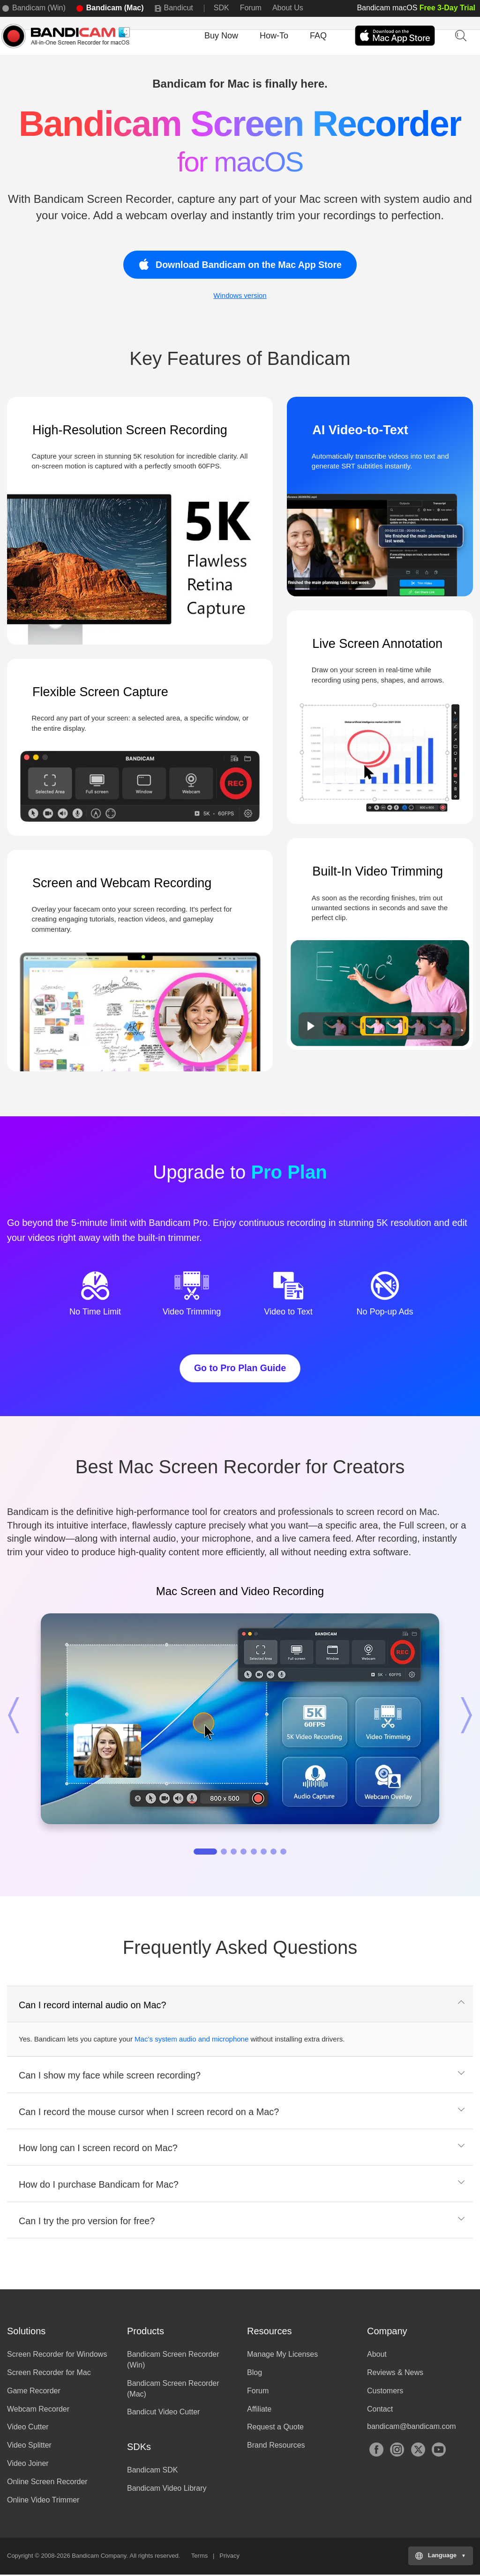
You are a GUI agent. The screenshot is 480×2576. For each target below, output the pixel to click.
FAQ (318, 35)
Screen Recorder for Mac (49, 2374)
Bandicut (178, 8)
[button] (21, 1715)
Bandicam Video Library (167, 2490)
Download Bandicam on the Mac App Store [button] (240, 264)
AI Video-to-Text (360, 430)
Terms (199, 2557)
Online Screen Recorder (47, 2483)
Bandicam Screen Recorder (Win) (173, 2361)
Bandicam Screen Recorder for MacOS (68, 36)
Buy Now (221, 35)
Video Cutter (28, 2428)
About (377, 2356)
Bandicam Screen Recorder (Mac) (173, 2390)
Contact (380, 2410)
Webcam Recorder (38, 2410)
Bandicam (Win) (39, 8)
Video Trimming (192, 1311)
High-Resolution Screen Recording (129, 430)
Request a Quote (275, 2428)
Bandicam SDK (152, 2471)
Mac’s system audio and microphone (191, 2040)
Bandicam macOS (416, 8)
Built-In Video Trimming (377, 871)
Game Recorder (33, 2392)
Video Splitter (29, 2446)
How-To (274, 35)
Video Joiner (28, 2465)
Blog (254, 2374)
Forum (251, 8)
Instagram (397, 2451)
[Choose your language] (440, 2557)
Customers (385, 2392)
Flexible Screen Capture (100, 692)
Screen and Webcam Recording (121, 883)
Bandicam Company (99, 2557)
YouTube (439, 2451)
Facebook (376, 2451)
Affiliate (259, 2410)
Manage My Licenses (282, 2356)
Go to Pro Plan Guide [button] (240, 1368)
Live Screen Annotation (377, 644)
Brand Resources (276, 2446)
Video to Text (288, 1311)
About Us (287, 8)
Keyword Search (459, 34)
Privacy (229, 2557)
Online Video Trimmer (43, 2501)
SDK (221, 8)
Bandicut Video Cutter (163, 2413)
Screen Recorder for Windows (57, 2356)
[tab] (240, 2006)
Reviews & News (395, 2374)
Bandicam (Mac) (115, 8)
